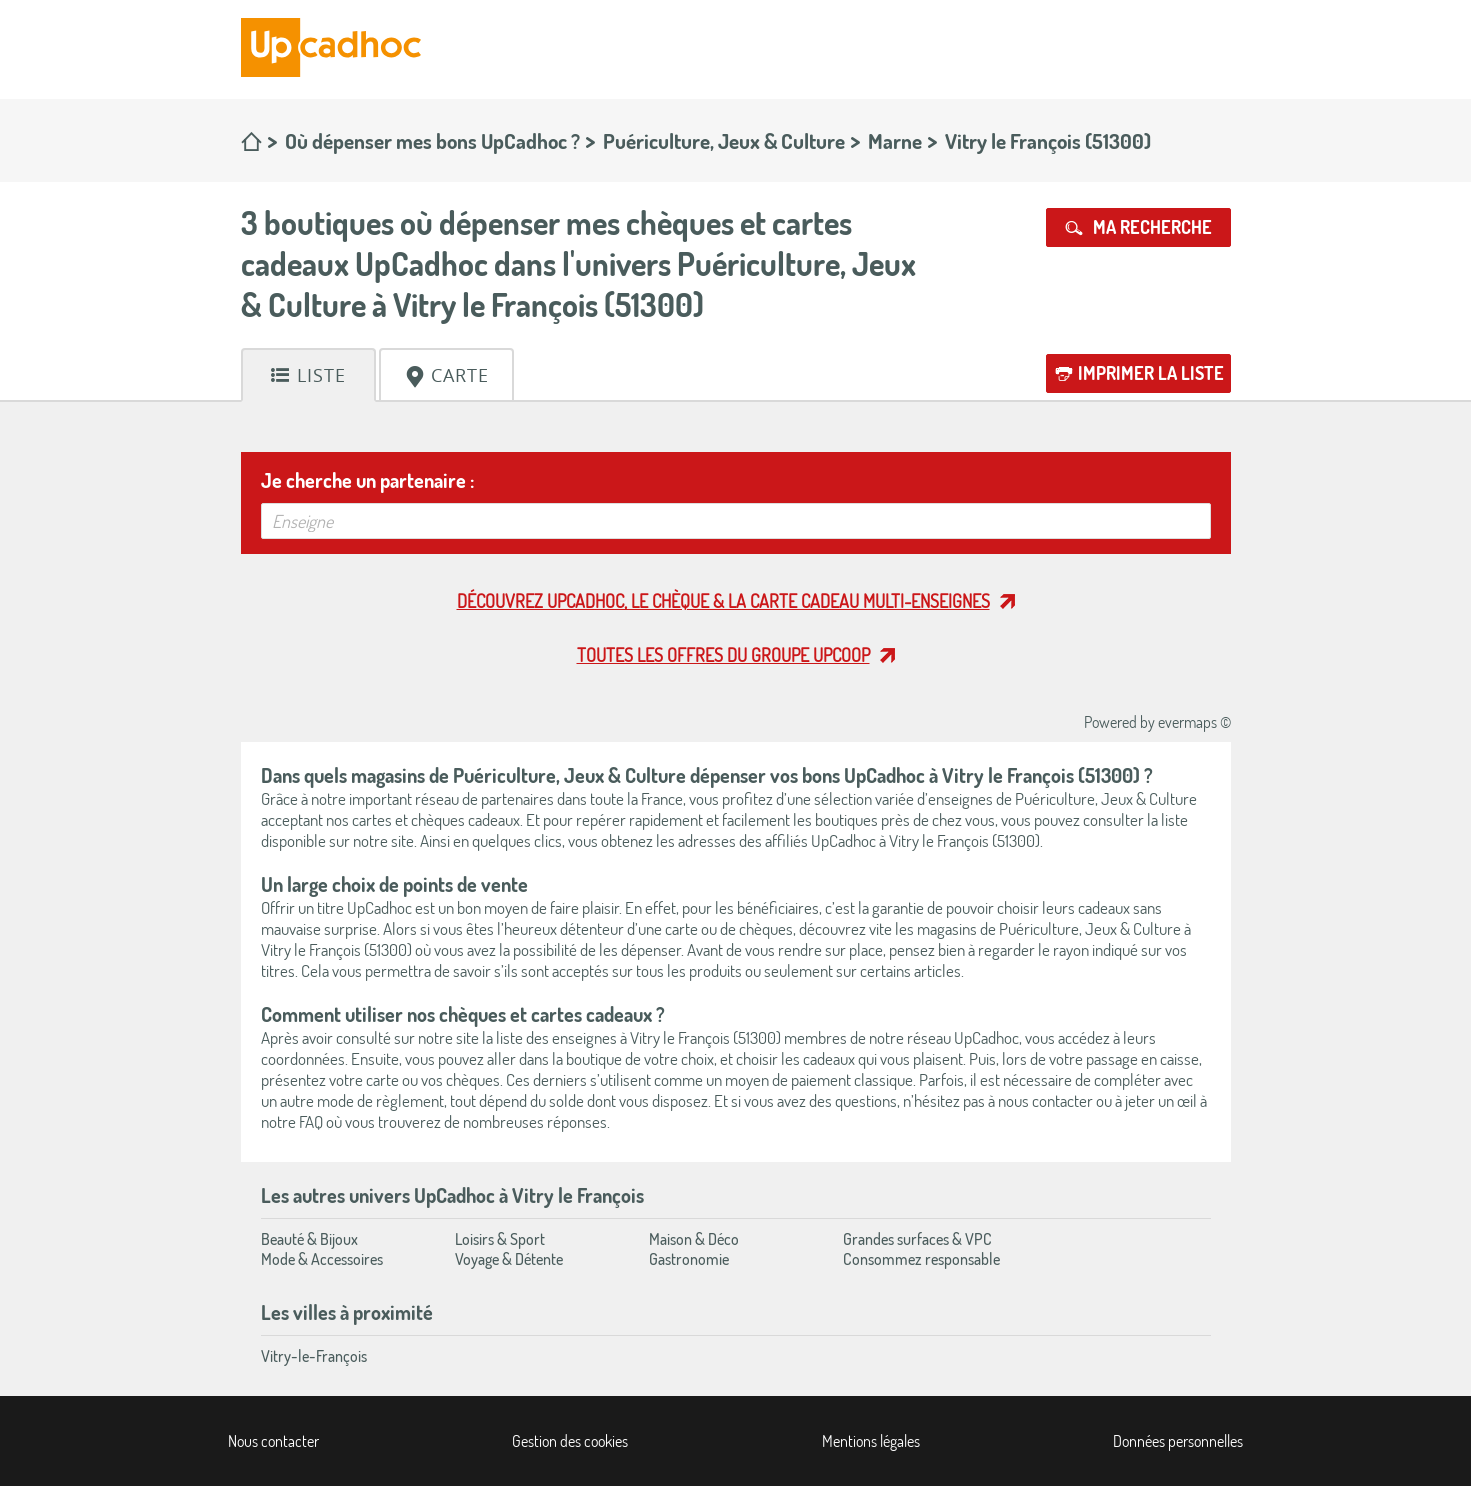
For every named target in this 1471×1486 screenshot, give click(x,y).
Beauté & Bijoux (309, 1239)
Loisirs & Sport (500, 1239)
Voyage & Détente (509, 1259)
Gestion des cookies (570, 1441)
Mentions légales (871, 1441)
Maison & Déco (694, 1239)
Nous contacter (273, 1441)
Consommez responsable (921, 1259)
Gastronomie (689, 1259)
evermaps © (1194, 722)
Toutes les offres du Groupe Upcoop (723, 655)
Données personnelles (1178, 1441)
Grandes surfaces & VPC (917, 1239)
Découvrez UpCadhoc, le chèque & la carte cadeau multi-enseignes (723, 601)
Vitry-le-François (314, 1356)
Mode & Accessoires (322, 1259)
